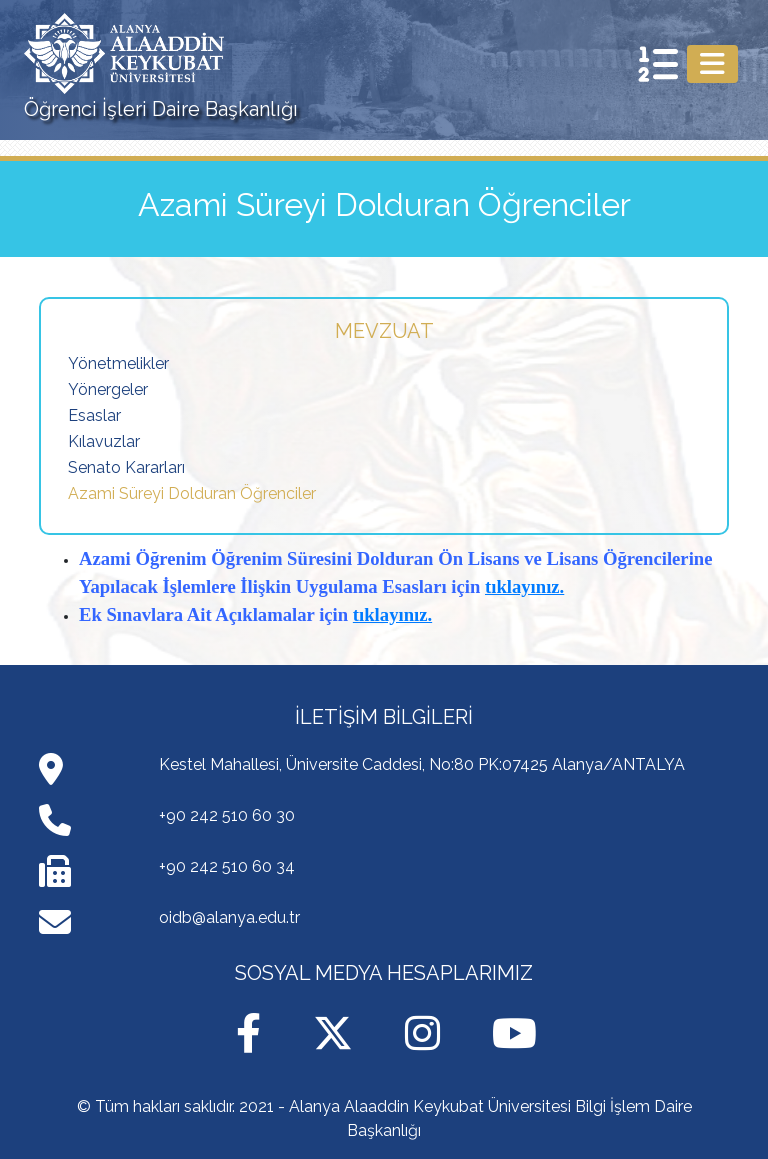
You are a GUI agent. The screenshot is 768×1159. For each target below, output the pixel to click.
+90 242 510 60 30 (227, 815)
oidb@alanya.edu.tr (229, 917)
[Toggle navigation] (712, 64)
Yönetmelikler (118, 363)
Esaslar (94, 415)
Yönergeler (108, 389)
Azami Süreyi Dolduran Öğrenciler (192, 493)
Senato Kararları (126, 467)
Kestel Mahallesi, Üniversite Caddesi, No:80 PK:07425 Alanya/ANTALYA (422, 764)
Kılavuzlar (104, 441)
